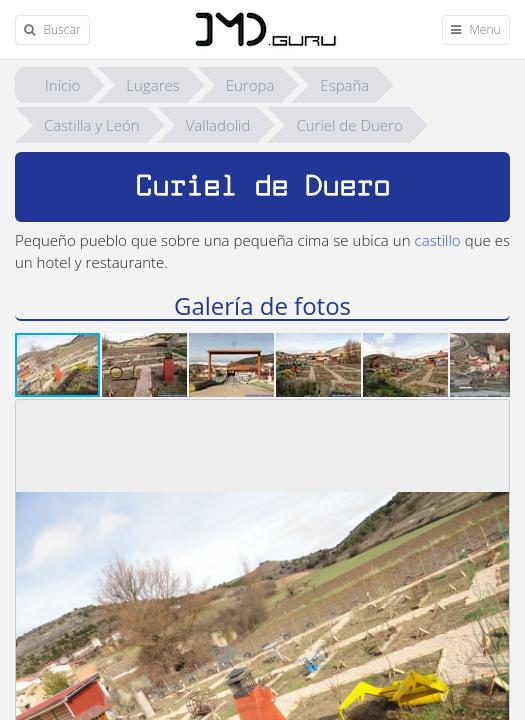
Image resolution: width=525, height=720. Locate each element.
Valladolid (218, 125)
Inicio (62, 85)
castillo (438, 240)
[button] (145, 365)
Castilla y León (92, 125)
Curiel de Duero (349, 125)
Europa (250, 85)
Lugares (152, 85)
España (344, 85)
